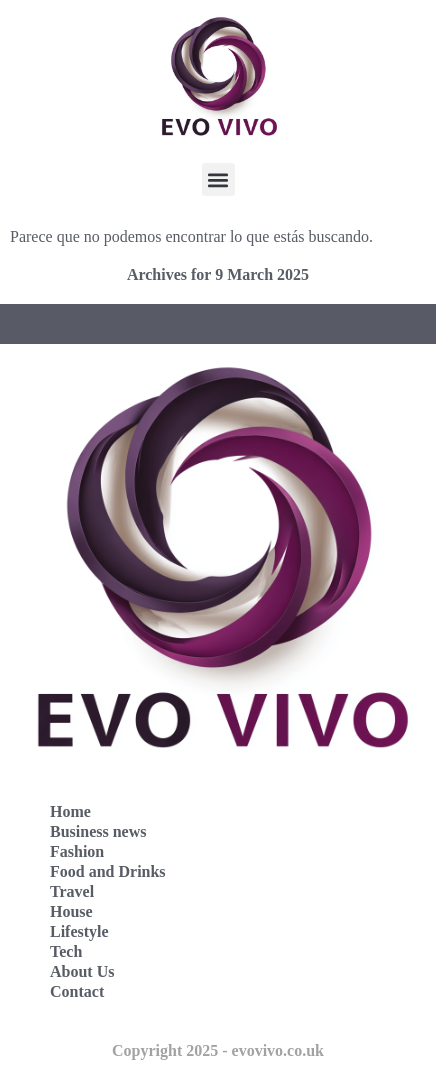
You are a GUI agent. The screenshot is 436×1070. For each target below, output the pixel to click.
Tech (66, 951)
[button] (218, 179)
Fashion (77, 851)
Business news (98, 831)
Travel (72, 891)
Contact (77, 991)
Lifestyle (79, 931)
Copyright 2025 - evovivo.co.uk (218, 1050)
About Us (82, 971)
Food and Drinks (108, 871)
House (71, 911)
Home (70, 811)
